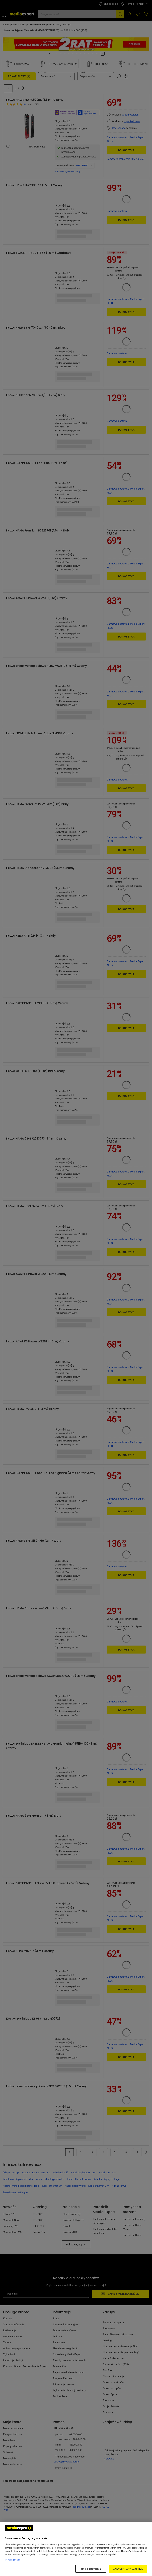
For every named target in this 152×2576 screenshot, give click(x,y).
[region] (76, 2549)
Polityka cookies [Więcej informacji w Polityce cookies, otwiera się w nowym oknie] (12, 2559)
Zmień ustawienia (91, 2568)
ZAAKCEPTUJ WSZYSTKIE (128, 2568)
